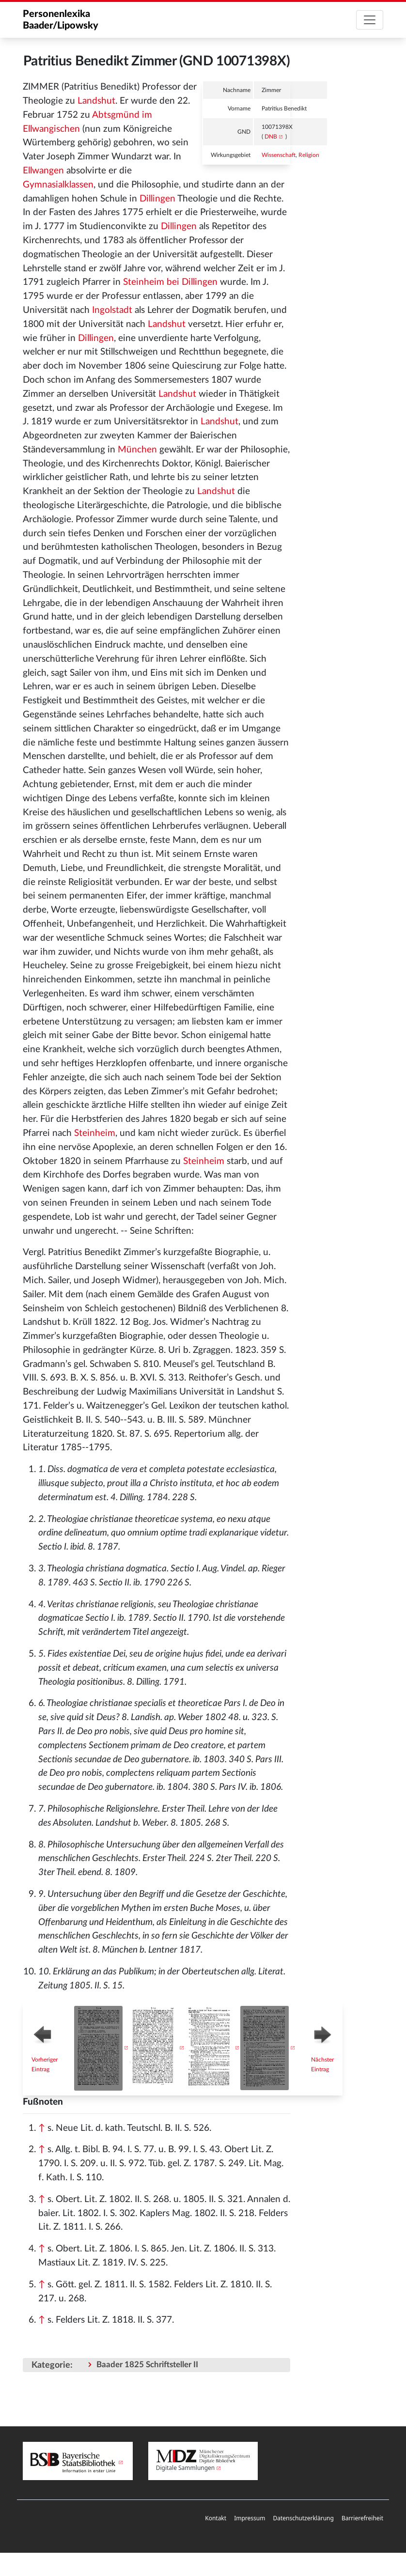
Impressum (249, 2518)
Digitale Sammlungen (185, 2468)
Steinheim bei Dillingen (170, 282)
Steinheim (94, 1133)
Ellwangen (43, 170)
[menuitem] (215, 2519)
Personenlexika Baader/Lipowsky (60, 20)
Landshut (96, 101)
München (137, 449)
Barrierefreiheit (362, 2518)
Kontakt (215, 2518)
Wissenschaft (279, 155)
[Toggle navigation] (369, 20)
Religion (308, 155)
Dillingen (157, 198)
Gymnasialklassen (58, 184)
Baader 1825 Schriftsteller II (147, 2364)
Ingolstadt (112, 310)
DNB (271, 137)
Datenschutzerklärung (303, 2518)
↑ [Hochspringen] (41, 2128)
